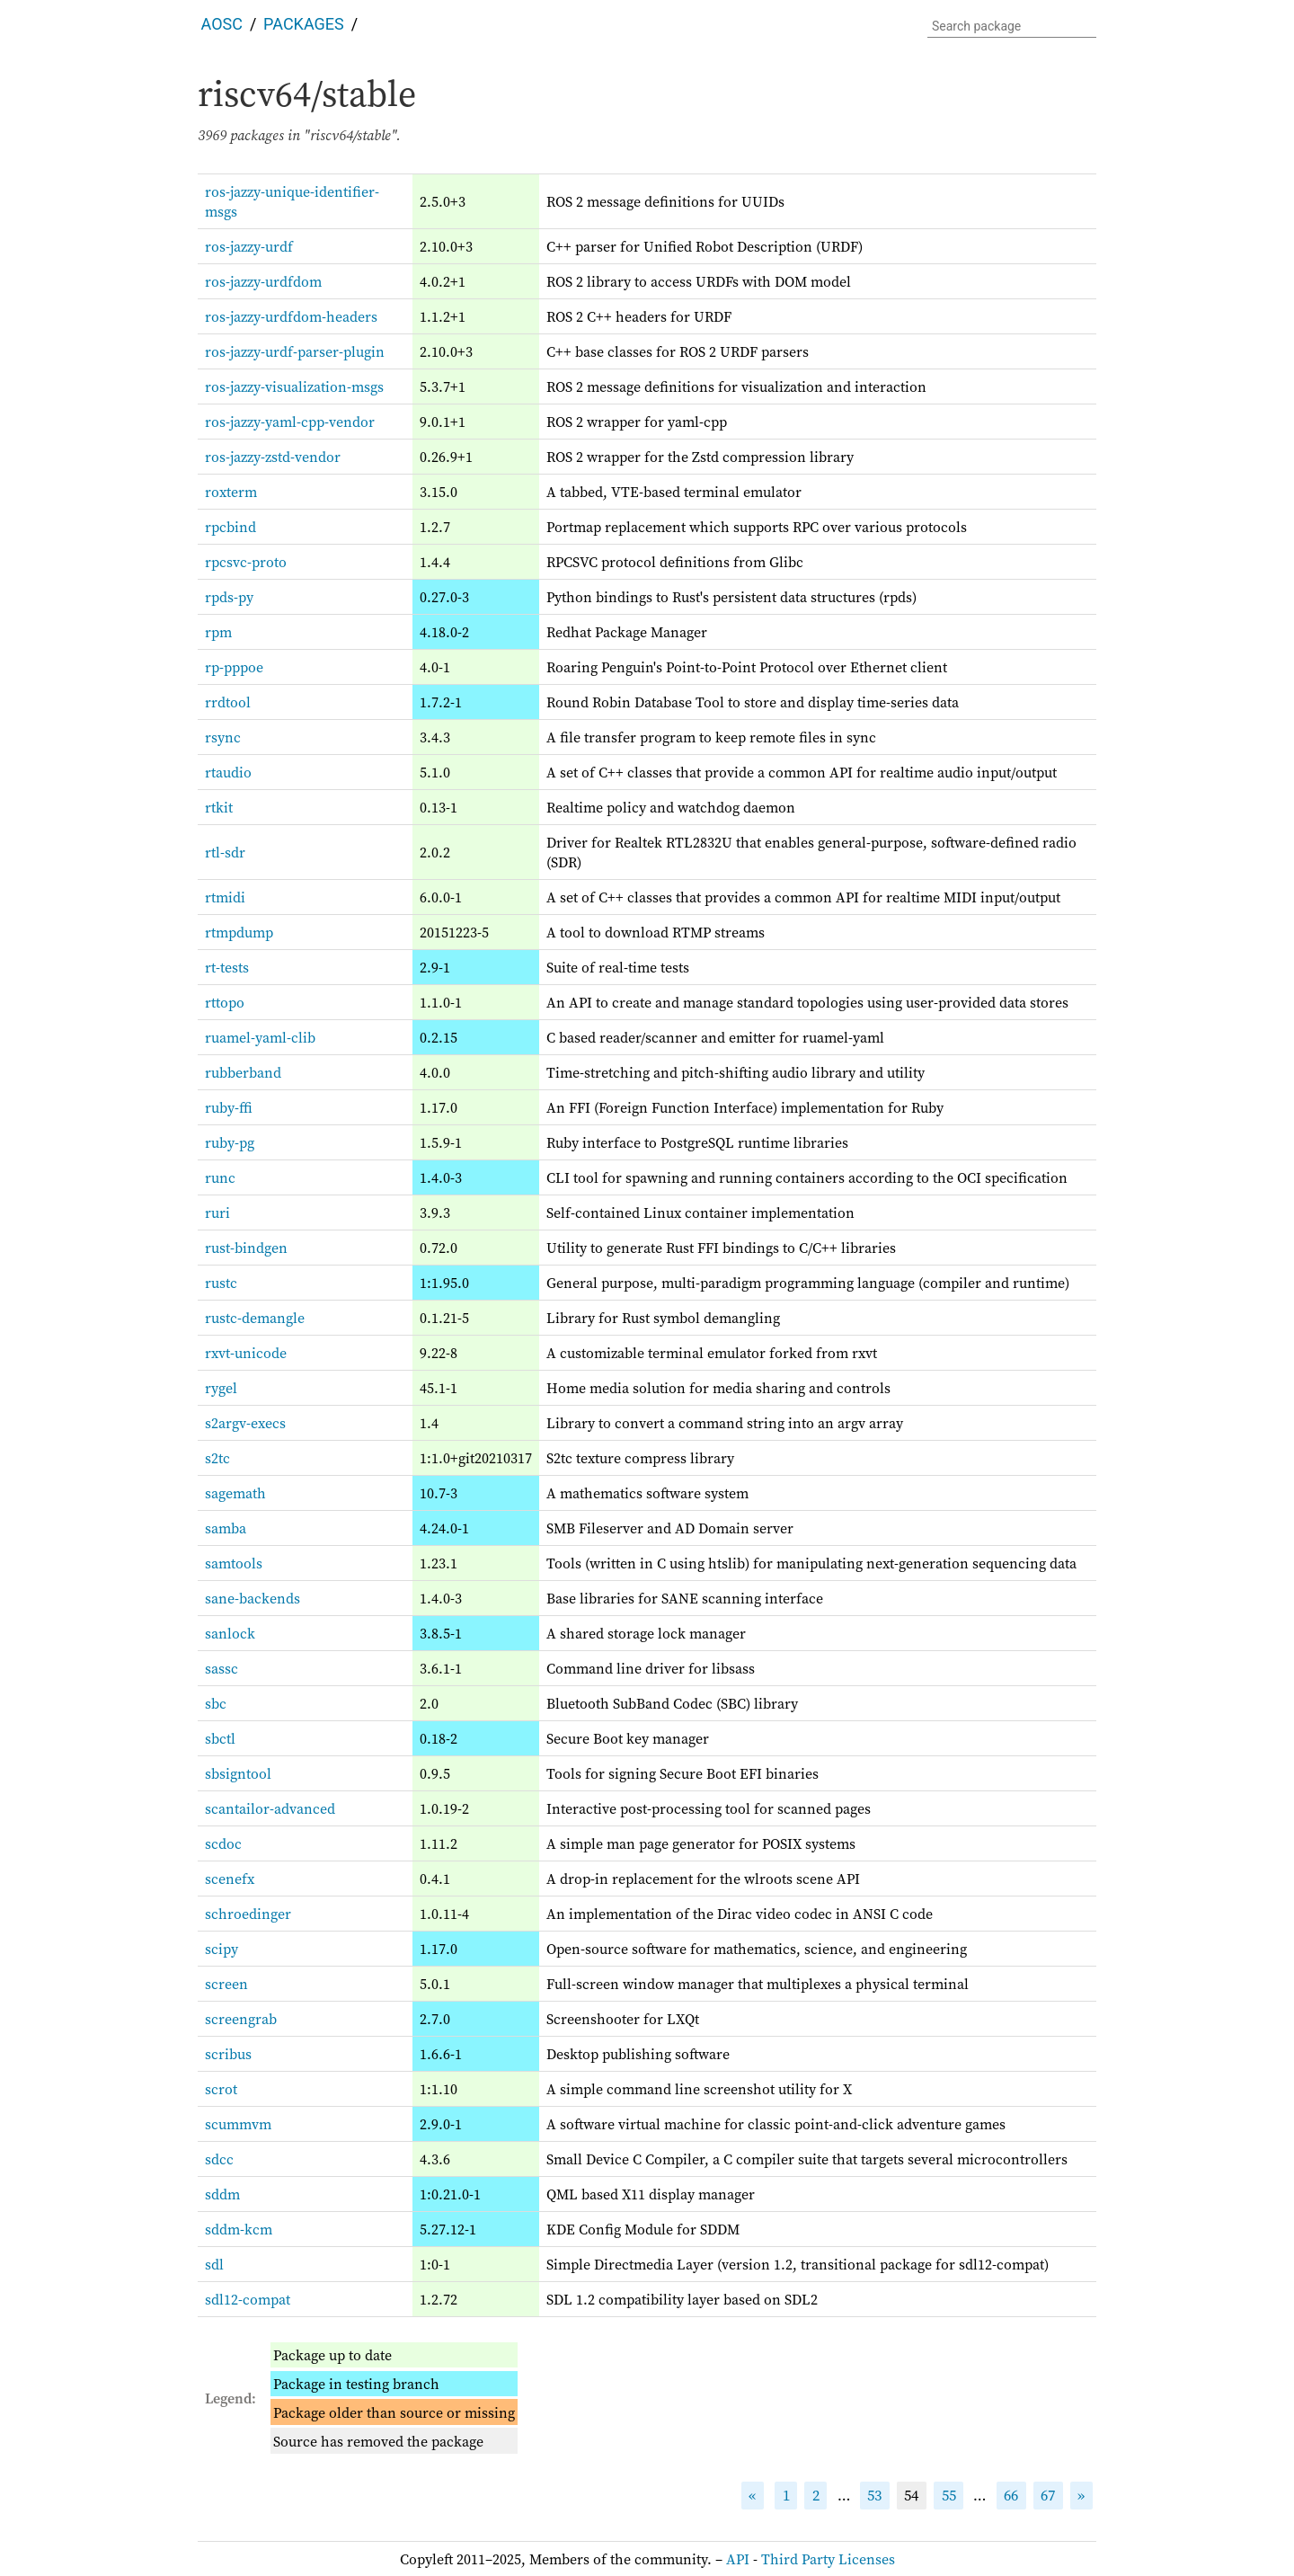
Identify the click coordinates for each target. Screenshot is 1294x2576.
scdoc (223, 1843)
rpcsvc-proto (246, 562)
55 (949, 2495)
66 (1011, 2495)
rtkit (219, 807)
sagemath (235, 1493)
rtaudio (228, 772)
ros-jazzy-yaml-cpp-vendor (290, 421)
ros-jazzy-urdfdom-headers (291, 316)
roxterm (231, 492)
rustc (221, 1282)
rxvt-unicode (246, 1353)
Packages (303, 23)
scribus (228, 2054)
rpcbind (230, 527)
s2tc (217, 1458)
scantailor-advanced (270, 1808)
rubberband (243, 1072)
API (737, 2559)
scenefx (229, 1878)
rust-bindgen (246, 1247)
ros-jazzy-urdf (249, 246)
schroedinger (248, 1913)
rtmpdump (239, 932)
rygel (221, 1388)
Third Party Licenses (828, 2559)
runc (220, 1177)
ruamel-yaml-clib (260, 1037)
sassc (221, 1668)
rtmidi (225, 897)
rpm (218, 632)
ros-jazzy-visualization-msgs (294, 386)
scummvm (238, 2124)
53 (874, 2495)
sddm (222, 2194)
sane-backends (252, 1598)
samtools (233, 1563)
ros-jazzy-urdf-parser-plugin (295, 351)
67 (1048, 2495)
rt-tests (227, 967)
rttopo (224, 1002)
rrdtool (228, 702)
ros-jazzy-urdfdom (263, 281)
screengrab (241, 2019)
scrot (221, 2089)
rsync (223, 737)
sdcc (219, 2159)
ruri (217, 1212)
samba (225, 1528)
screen (226, 1984)
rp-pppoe (234, 667)
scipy (221, 1949)
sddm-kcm (238, 2229)
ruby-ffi (229, 1107)
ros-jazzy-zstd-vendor (273, 456)
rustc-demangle (255, 1318)
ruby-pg (229, 1142)
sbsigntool (238, 1773)
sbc (215, 1703)
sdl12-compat (247, 2299)
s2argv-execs (245, 1423)
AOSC (222, 23)
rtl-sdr (225, 852)
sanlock (230, 1633)
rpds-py (229, 597)
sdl (214, 2264)
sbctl (220, 1738)
